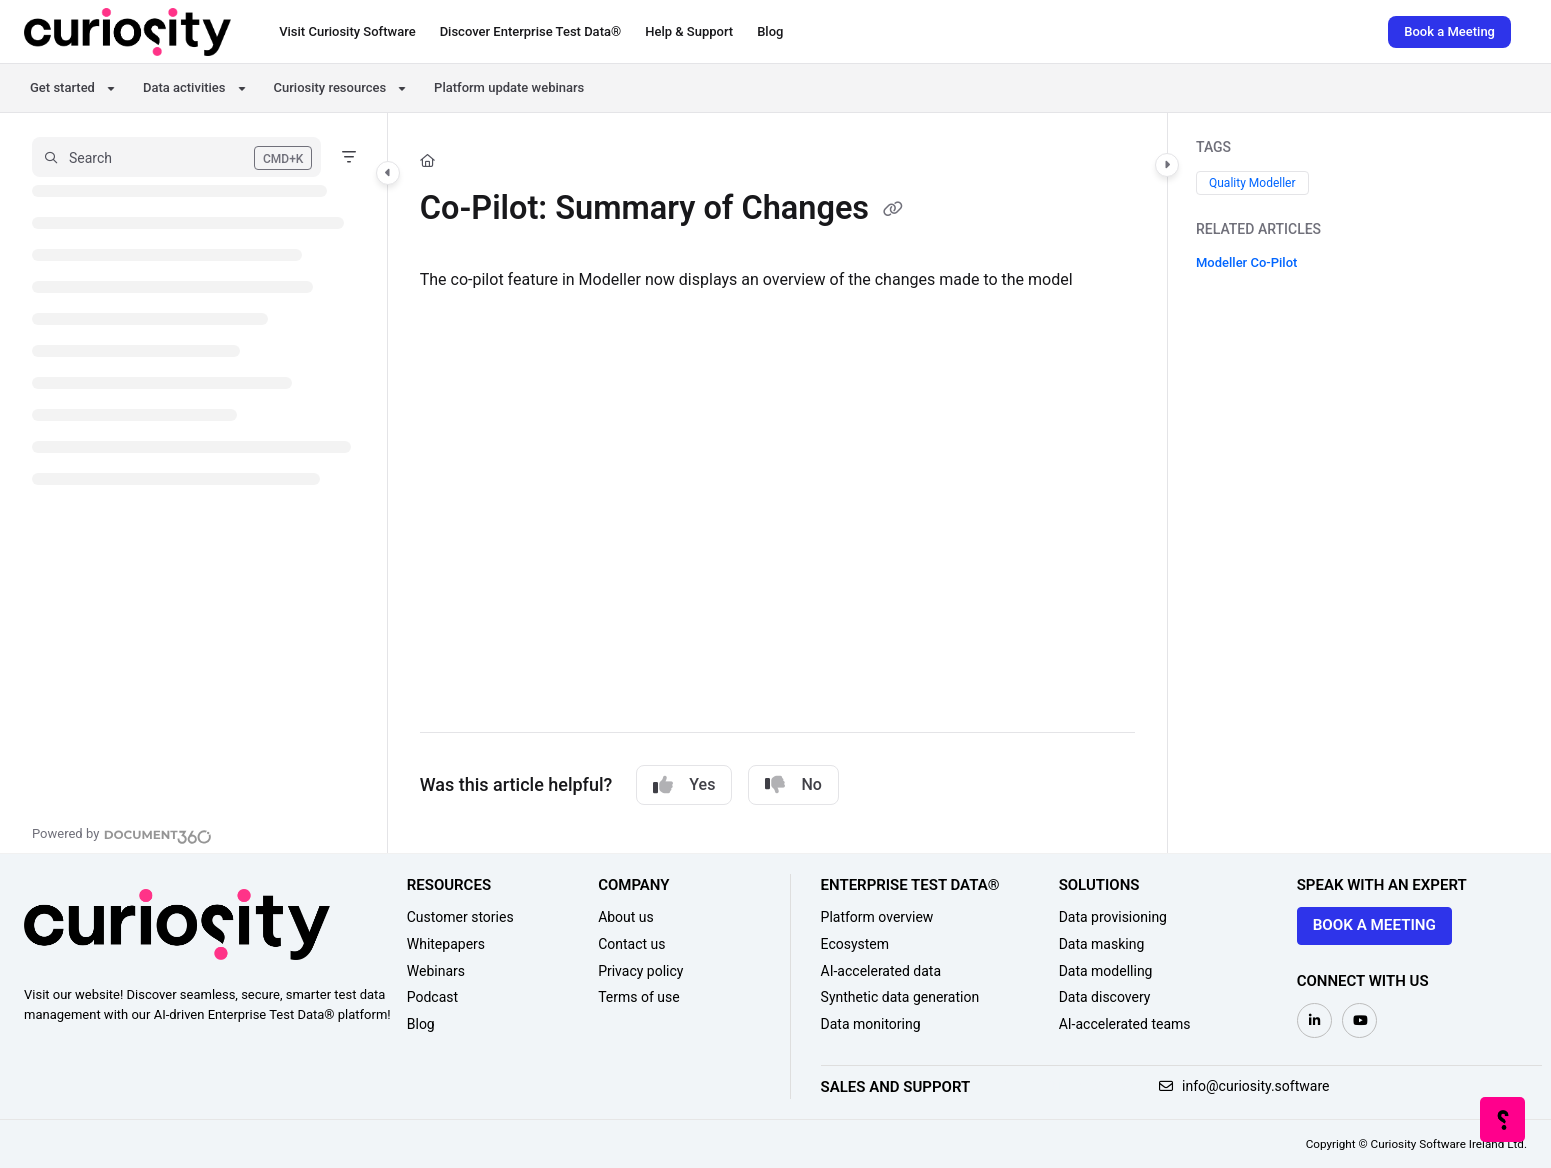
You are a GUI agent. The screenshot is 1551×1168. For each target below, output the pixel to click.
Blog (421, 1024)
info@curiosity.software (1244, 1086)
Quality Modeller (1252, 183)
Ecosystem (855, 944)
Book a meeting (1374, 925)
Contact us (631, 944)
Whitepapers (446, 944)
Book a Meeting (1449, 31)
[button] (176, 157)
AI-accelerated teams (1125, 1024)
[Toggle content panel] (1167, 165)
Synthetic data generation (900, 997)
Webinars (436, 971)
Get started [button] (62, 87)
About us (626, 917)
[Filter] (349, 157)
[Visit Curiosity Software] (347, 32)
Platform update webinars (509, 87)
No (793, 785)
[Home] (127, 32)
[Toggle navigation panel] (388, 173)
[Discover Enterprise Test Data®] (531, 32)
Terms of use (639, 997)
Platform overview (877, 917)
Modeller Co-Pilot (1246, 262)
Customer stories (460, 917)
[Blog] (770, 32)
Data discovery (1105, 997)
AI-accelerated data (881, 971)
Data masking (1102, 944)
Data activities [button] (184, 87)
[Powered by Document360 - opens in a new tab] (122, 834)
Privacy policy (640, 971)
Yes (684, 785)
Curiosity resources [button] (330, 87)
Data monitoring (871, 1024)
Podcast (432, 997)
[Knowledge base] (1503, 1120)
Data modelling (1106, 971)
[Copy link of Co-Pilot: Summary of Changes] (893, 211)
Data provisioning (1113, 917)
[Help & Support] (689, 32)
